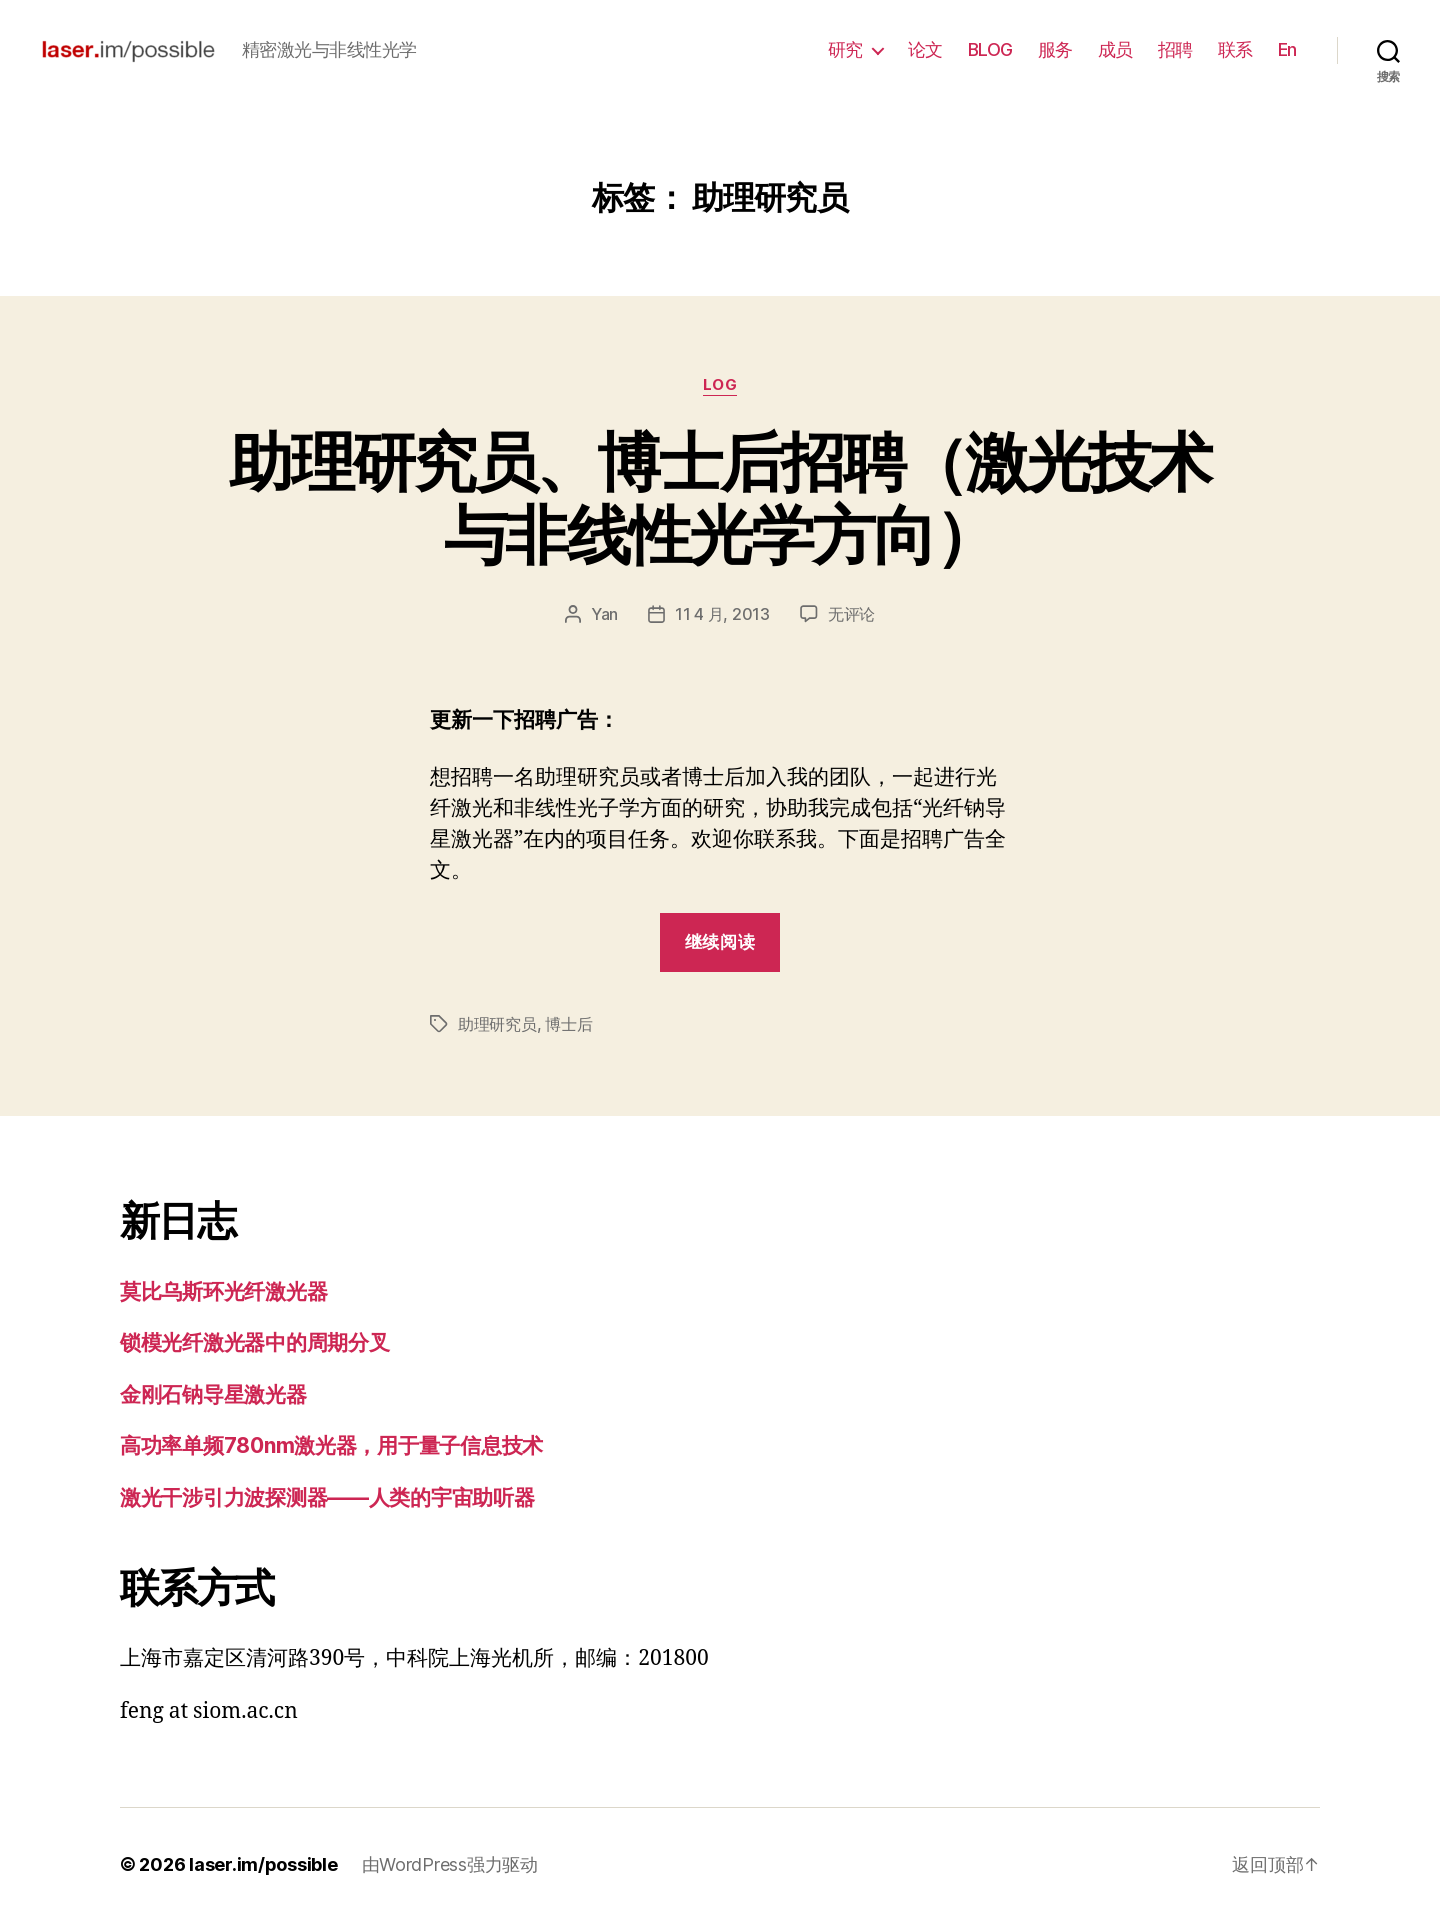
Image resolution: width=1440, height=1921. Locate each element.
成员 (1115, 49)
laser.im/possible (263, 1864)
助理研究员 (497, 1024)
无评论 (851, 614)
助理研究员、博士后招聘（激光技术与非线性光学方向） (719, 498)
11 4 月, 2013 (722, 614)
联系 (1235, 49)
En (1287, 49)
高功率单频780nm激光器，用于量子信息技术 (331, 1445)
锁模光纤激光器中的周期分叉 (255, 1342)
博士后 (568, 1024)
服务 (1055, 49)
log (720, 385)
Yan (604, 614)
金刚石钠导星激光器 (213, 1394)
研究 (845, 49)
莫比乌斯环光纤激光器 (223, 1291)
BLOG (990, 49)
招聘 (1175, 49)
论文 (925, 49)
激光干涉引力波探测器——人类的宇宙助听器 (327, 1497)
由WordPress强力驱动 (450, 1864)
